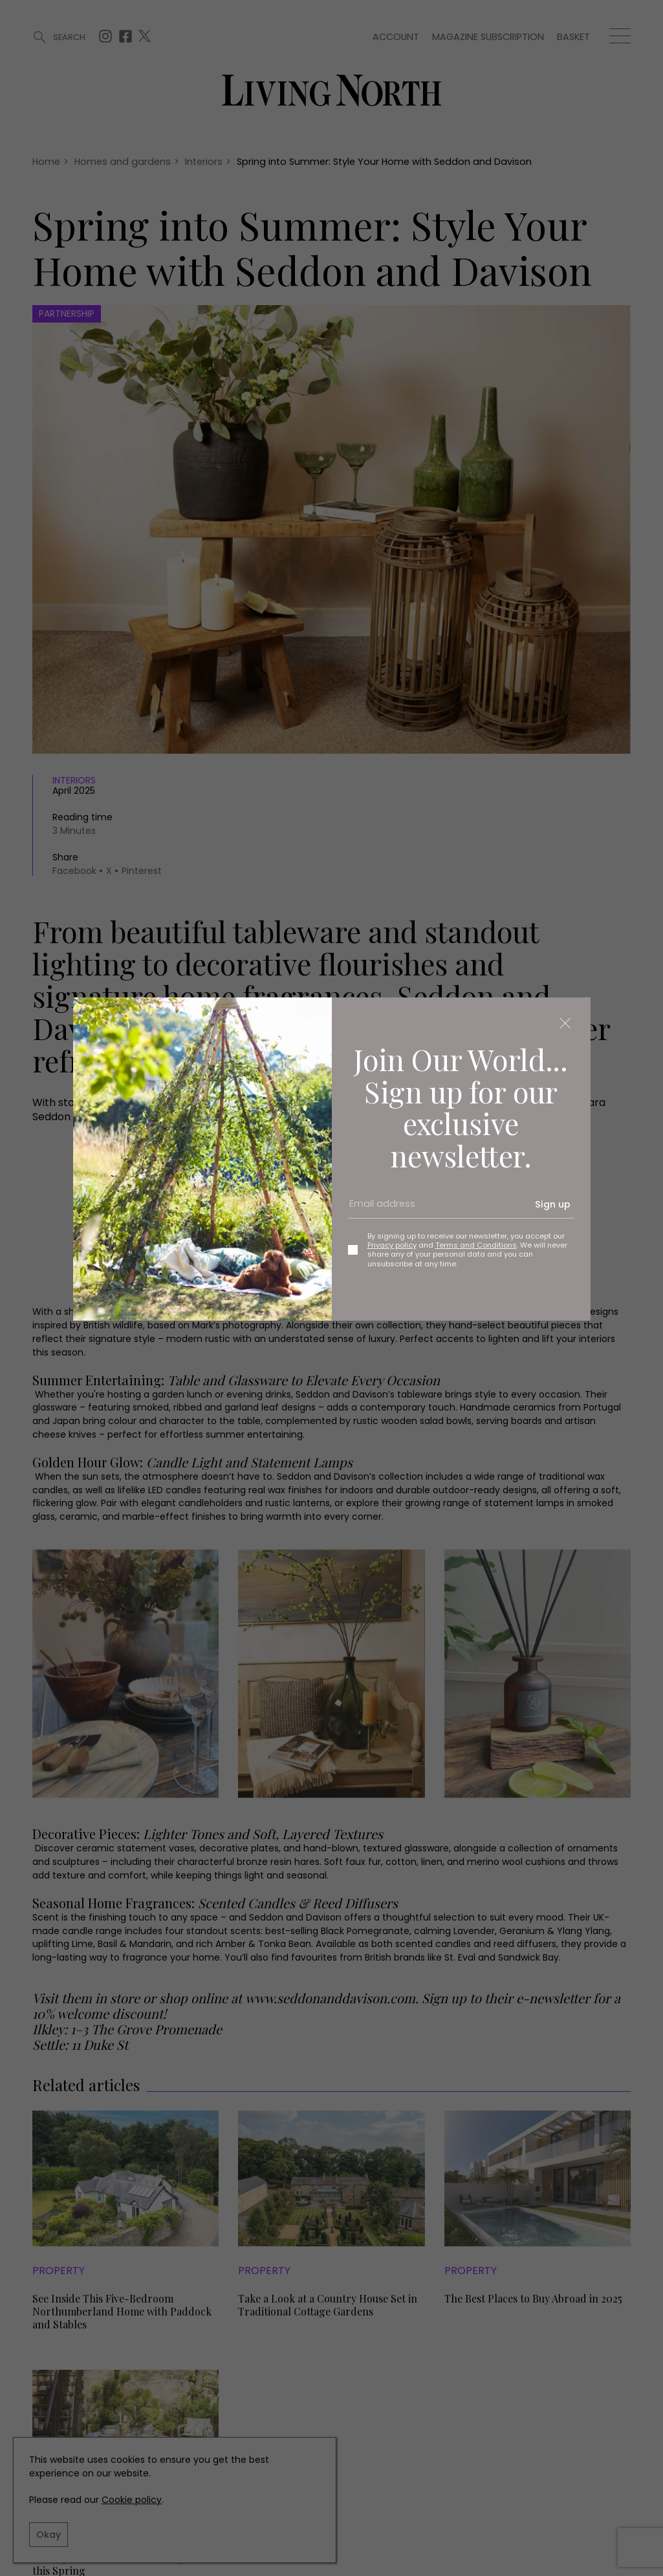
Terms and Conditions (476, 1245)
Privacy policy (392, 1245)
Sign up (553, 1204)
